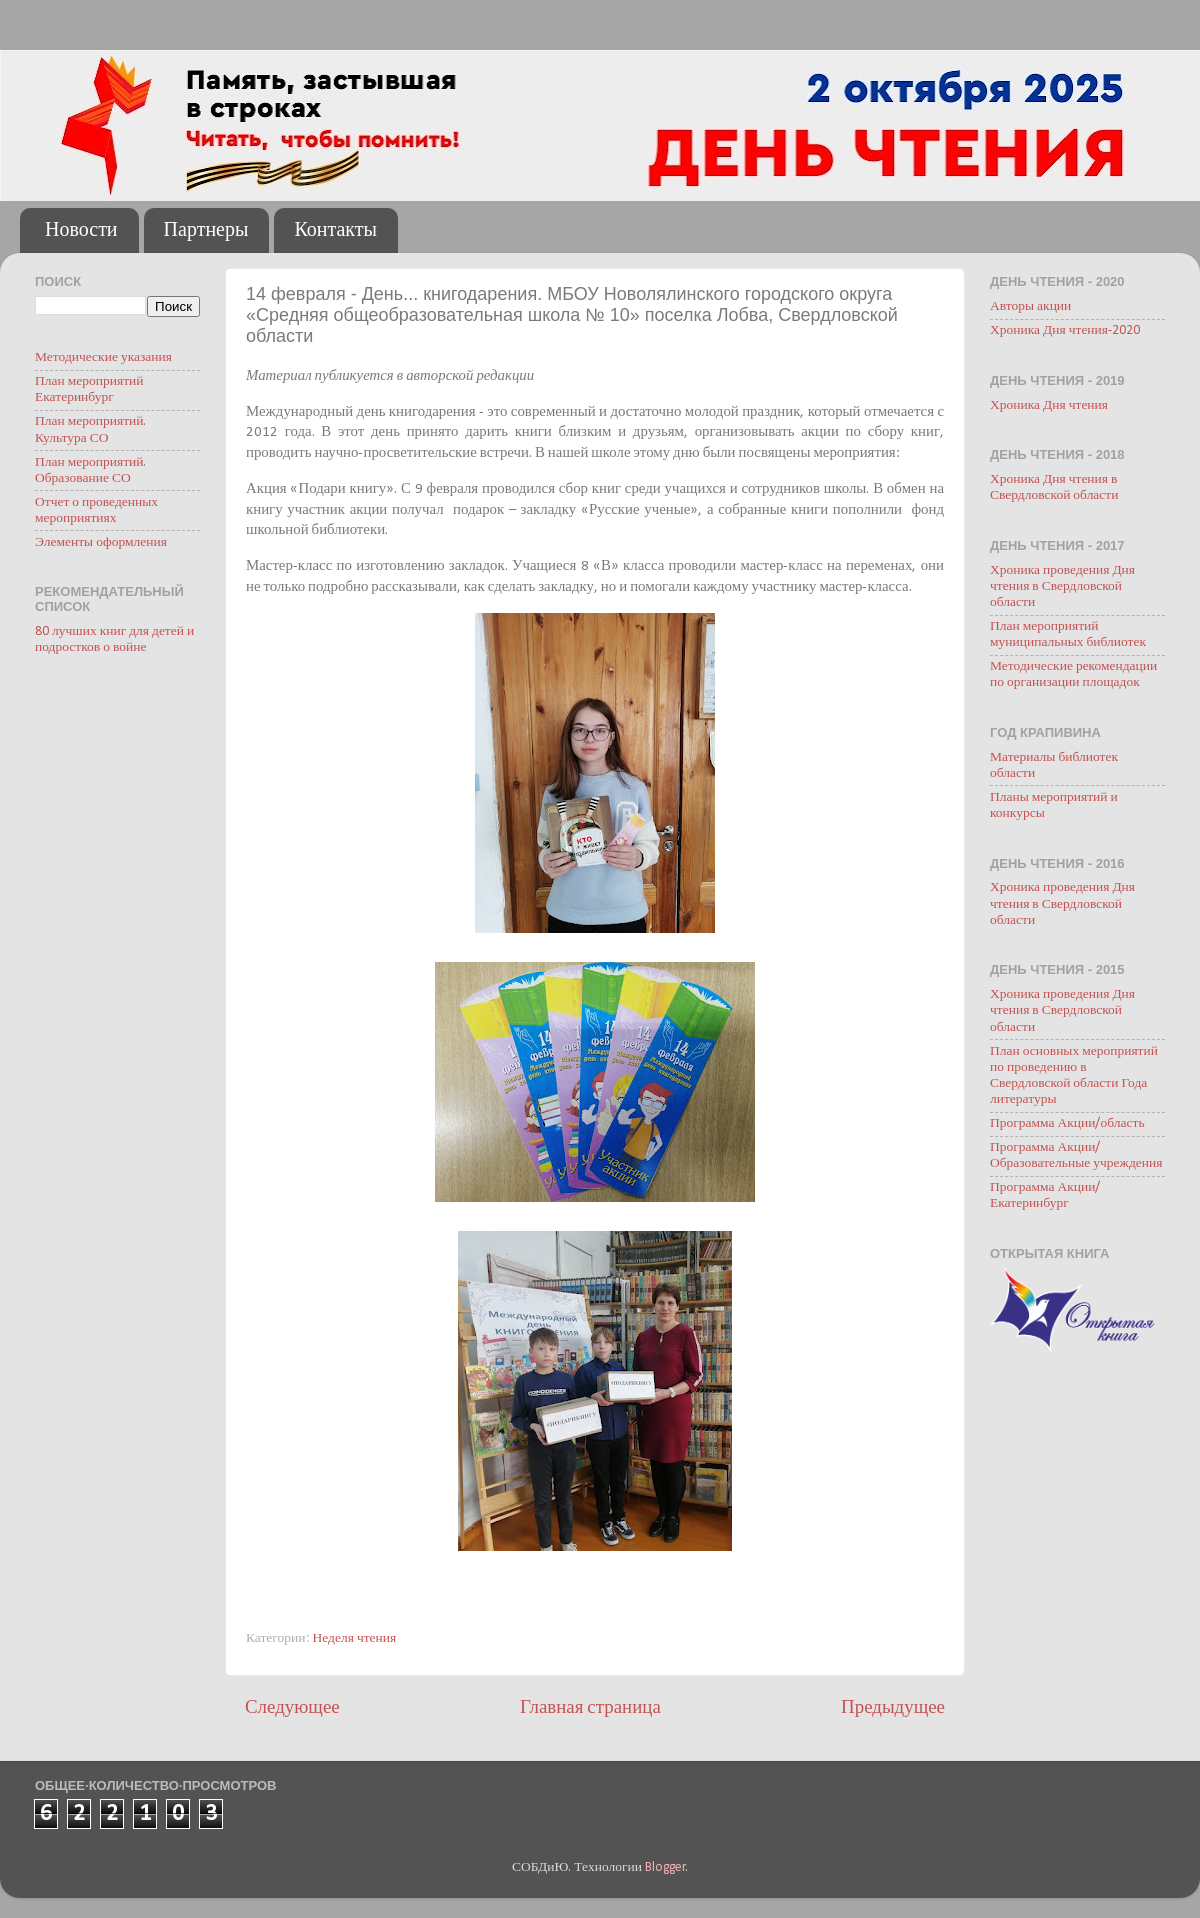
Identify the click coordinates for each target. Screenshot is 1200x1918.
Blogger (665, 1867)
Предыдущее (893, 1708)
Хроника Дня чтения (1049, 405)
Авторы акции (1030, 306)
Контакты (335, 231)
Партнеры (206, 231)
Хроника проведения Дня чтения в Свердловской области (1062, 586)
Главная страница (590, 1708)
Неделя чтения (355, 1638)
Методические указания (103, 357)
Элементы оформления (101, 542)
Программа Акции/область (1067, 1123)
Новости (81, 231)
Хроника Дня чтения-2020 (1065, 330)
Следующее (292, 1708)
